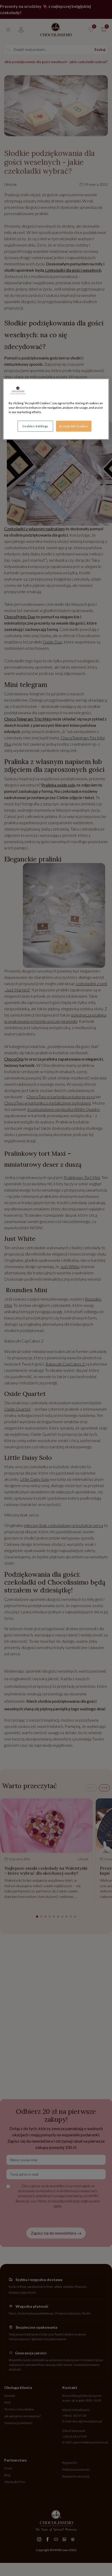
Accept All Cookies (73, 426)
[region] (56, 409)
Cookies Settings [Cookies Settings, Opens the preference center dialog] (35, 426)
